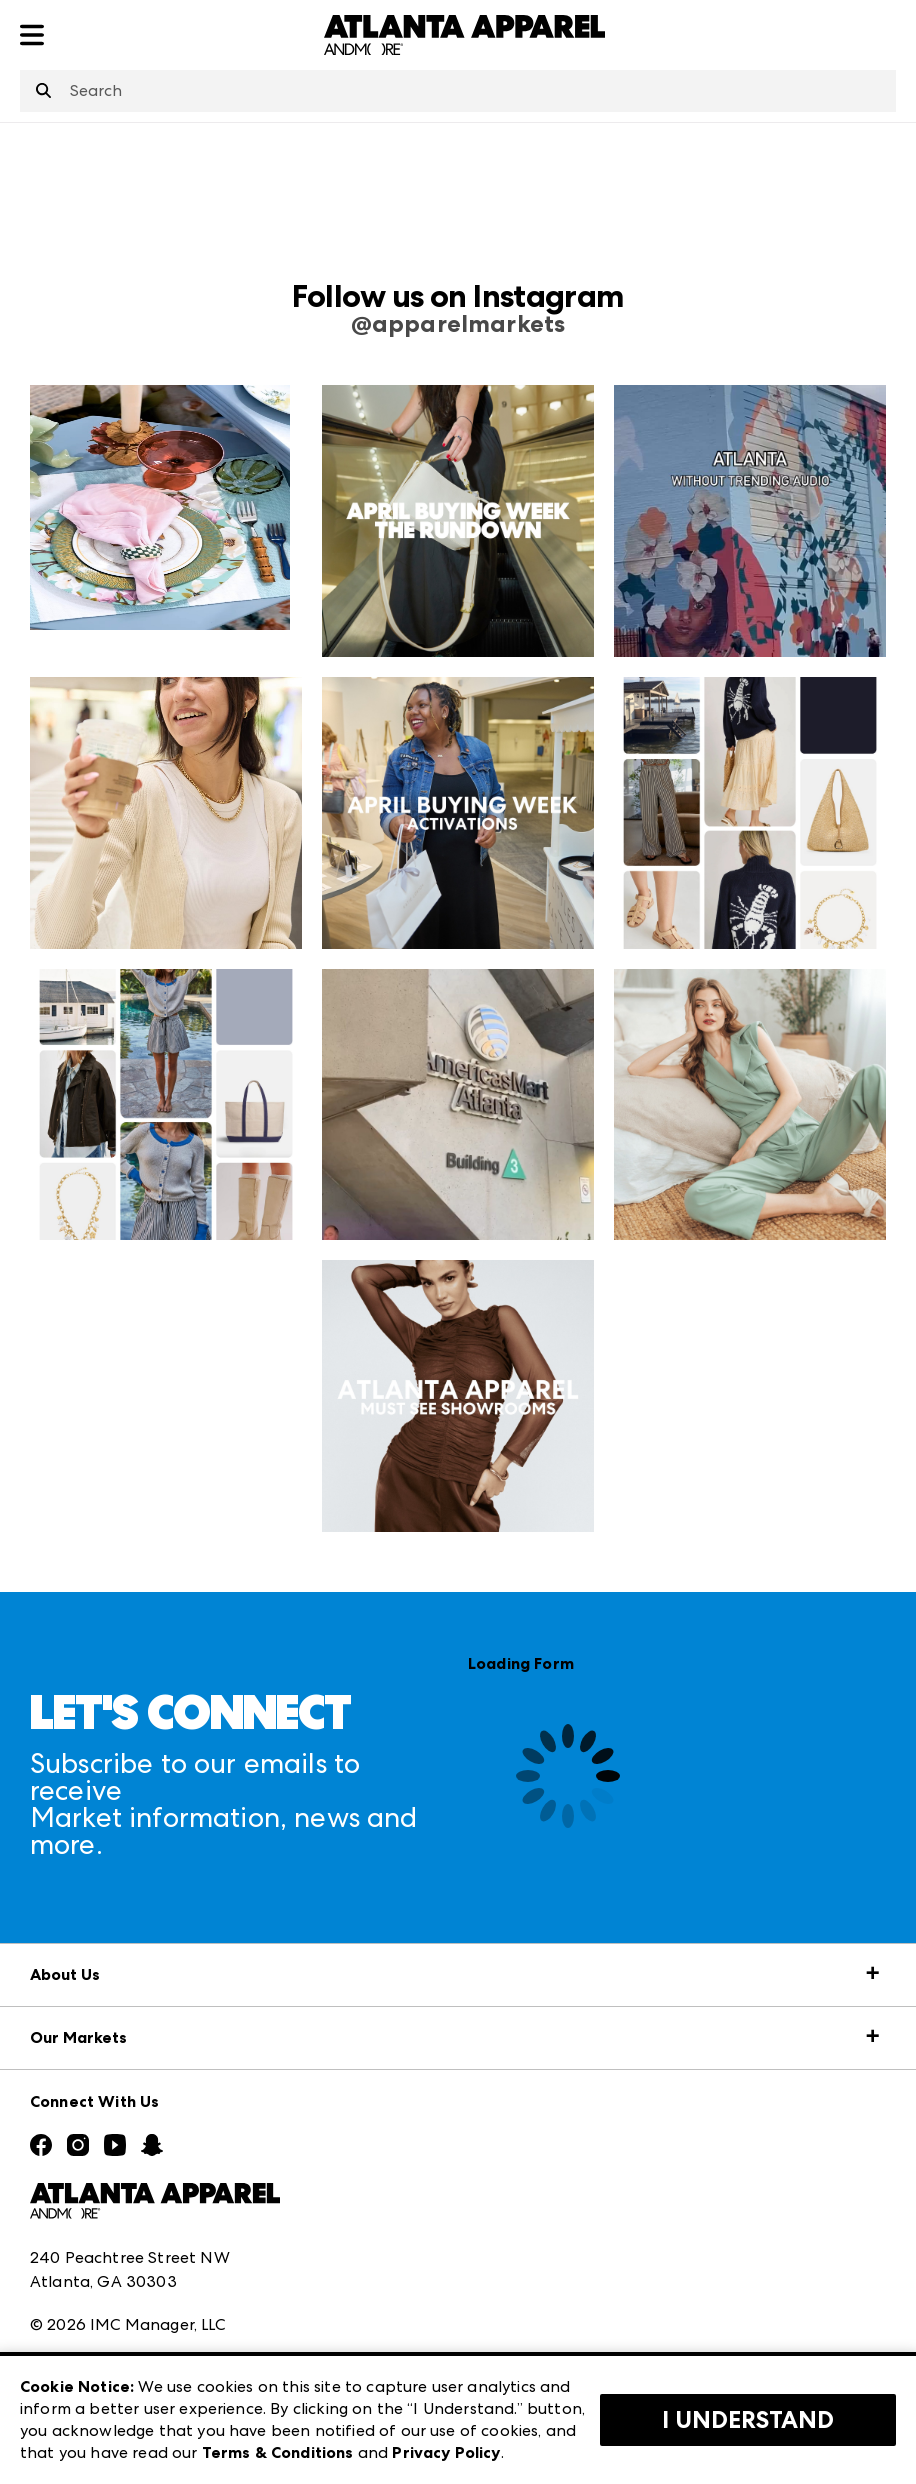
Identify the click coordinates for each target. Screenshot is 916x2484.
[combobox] (458, 91)
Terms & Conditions (278, 2452)
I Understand (748, 2420)
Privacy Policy (446, 2452)
